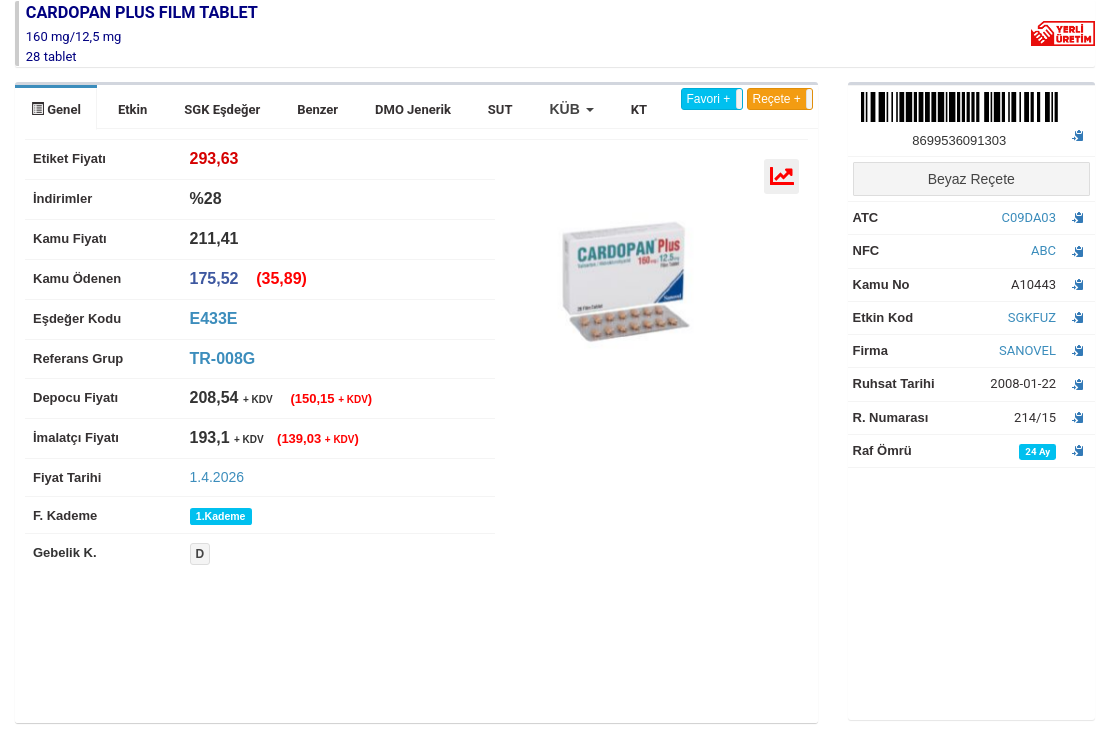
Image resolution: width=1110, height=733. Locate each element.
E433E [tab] (214, 318)
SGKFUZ (1032, 317)
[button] (571, 109)
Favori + (709, 99)
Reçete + (777, 99)
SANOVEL (1027, 350)
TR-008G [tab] (223, 358)
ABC (1043, 250)
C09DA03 (1028, 217)
